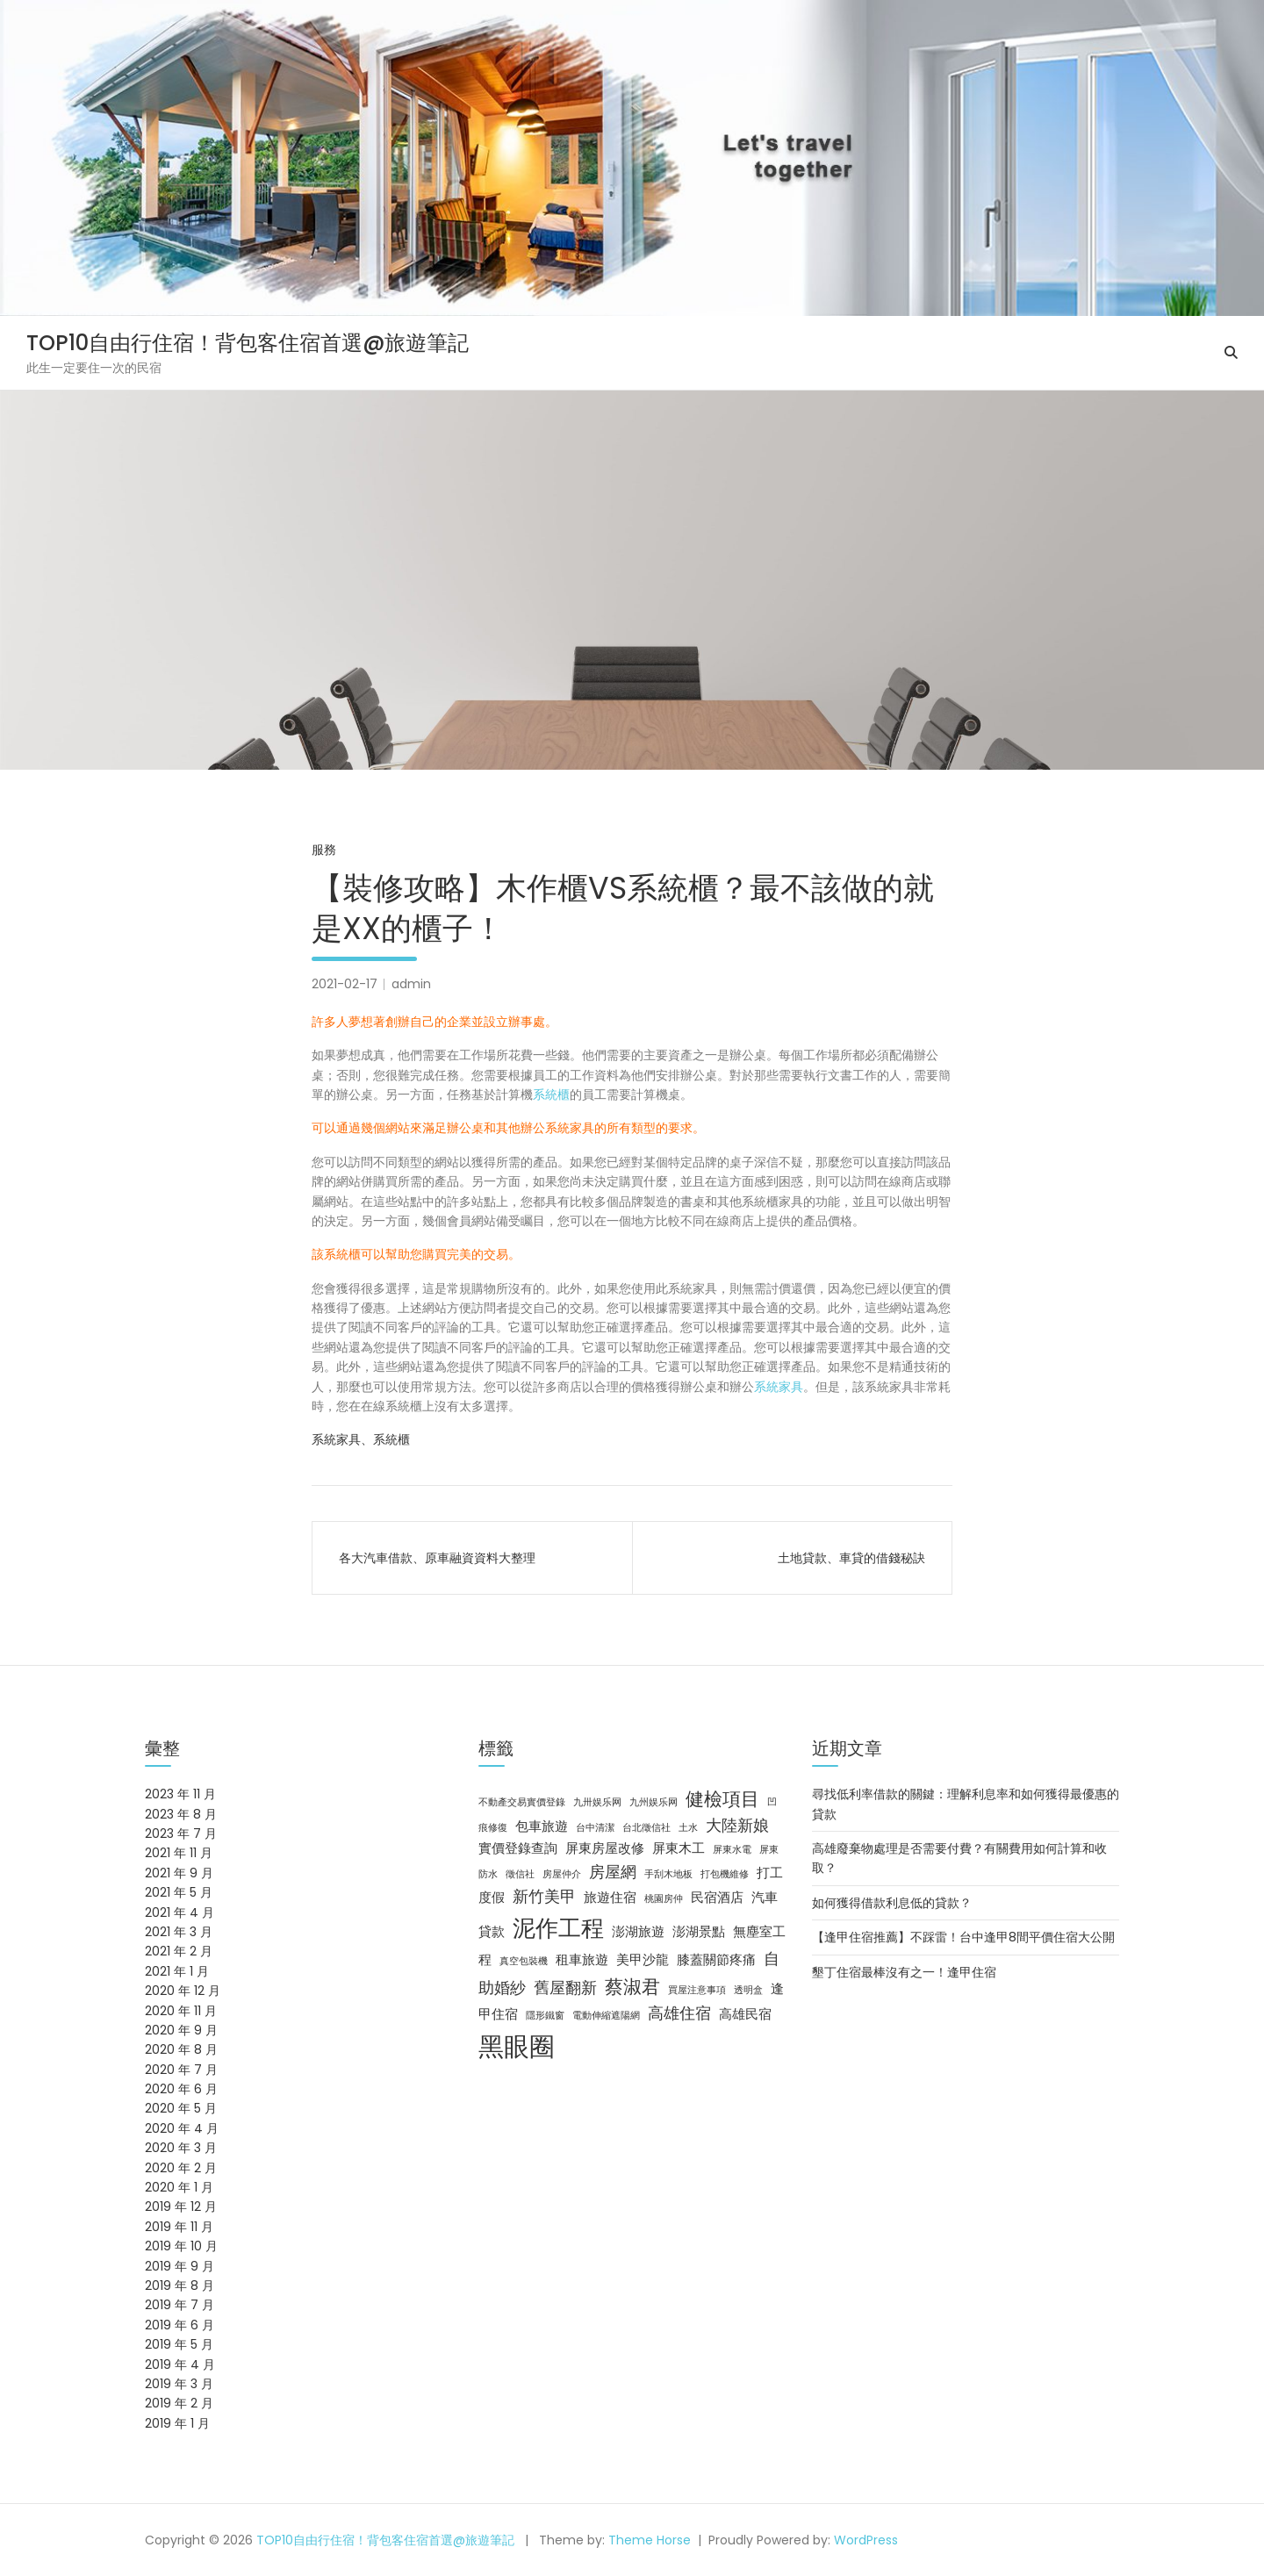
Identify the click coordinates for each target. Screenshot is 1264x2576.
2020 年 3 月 (181, 2147)
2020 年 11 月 (181, 2011)
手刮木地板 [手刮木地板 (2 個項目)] (668, 1874)
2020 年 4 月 (182, 2128)
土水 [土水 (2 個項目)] (688, 1827)
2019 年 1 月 (177, 2423)
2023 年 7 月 (181, 1833)
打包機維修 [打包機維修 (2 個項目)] (724, 1874)
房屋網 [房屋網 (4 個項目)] (612, 1872)
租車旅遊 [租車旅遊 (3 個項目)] (582, 1960)
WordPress (866, 2540)
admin (411, 984)
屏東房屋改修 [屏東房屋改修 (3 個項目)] (604, 1848)
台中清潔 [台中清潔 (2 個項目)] (595, 1827)
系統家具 (778, 1387)
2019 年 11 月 (179, 2226)
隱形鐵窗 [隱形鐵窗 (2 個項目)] (545, 2015)
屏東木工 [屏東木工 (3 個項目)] (678, 1848)
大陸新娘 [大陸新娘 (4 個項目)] (737, 1825)
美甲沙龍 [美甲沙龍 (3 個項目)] (642, 1960)
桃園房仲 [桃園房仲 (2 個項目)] (663, 1898)
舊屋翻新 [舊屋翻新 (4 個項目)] (565, 1987)
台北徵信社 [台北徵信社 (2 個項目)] (646, 1827)
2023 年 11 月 (180, 1794)
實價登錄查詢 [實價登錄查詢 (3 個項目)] (517, 1848)
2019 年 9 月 (179, 2266)
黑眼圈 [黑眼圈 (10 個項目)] (516, 2046)
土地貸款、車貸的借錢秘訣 (851, 1558)
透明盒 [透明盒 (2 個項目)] (748, 1990)
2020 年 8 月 (181, 2049)
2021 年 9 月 (179, 1873)
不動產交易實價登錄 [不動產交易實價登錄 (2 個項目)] (521, 1802)
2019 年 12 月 (181, 2206)
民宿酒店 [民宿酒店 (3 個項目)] (717, 1897)
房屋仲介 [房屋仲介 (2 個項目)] (561, 1874)
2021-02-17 (344, 984)
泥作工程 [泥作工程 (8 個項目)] (558, 1928)
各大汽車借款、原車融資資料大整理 (437, 1558)
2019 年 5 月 (179, 2344)
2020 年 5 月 (181, 2108)
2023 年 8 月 (181, 1814)
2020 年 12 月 (182, 1990)
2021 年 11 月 (178, 1853)
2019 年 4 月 (180, 2364)
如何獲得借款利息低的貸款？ (892, 1903)
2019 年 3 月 (179, 2384)
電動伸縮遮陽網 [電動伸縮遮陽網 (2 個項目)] (606, 2015)
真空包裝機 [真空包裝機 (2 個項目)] (523, 1961)
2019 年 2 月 (179, 2403)
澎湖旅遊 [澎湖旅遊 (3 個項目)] (638, 1932)
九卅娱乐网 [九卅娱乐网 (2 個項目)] (597, 1802)
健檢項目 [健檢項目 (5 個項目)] (722, 1799)
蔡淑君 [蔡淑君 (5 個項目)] (632, 1986)
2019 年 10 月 (181, 2246)
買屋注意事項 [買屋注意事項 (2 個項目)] (697, 1990)
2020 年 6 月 (181, 2089)
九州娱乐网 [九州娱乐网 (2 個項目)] (653, 1802)
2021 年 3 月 (178, 1932)
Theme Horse (649, 2540)
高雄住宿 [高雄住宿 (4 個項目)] (679, 2013)
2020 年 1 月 (179, 2187)
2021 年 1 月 (177, 1971)
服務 (324, 849)
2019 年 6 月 (179, 2325)
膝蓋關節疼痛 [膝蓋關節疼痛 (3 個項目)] (716, 1960)
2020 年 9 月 (181, 2030)
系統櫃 (551, 1094)
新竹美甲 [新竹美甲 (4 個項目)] (544, 1896)
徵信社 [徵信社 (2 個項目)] (520, 1874)
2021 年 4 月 (179, 1912)
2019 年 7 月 (179, 2305)
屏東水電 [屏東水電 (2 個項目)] (732, 1849)
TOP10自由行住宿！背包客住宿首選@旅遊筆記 (247, 342)
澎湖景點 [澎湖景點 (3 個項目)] (698, 1932)
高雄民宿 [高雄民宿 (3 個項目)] (745, 2014)
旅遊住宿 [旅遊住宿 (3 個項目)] (610, 1897)
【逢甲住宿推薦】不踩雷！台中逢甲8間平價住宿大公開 (963, 1937)
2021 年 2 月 (178, 1951)
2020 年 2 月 (181, 2168)
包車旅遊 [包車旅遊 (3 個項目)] (541, 1826)
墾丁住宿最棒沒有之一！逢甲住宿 (904, 1972)
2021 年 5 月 (178, 1892)
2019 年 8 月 (179, 2285)
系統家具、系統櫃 (361, 1439)
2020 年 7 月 (181, 2069)
